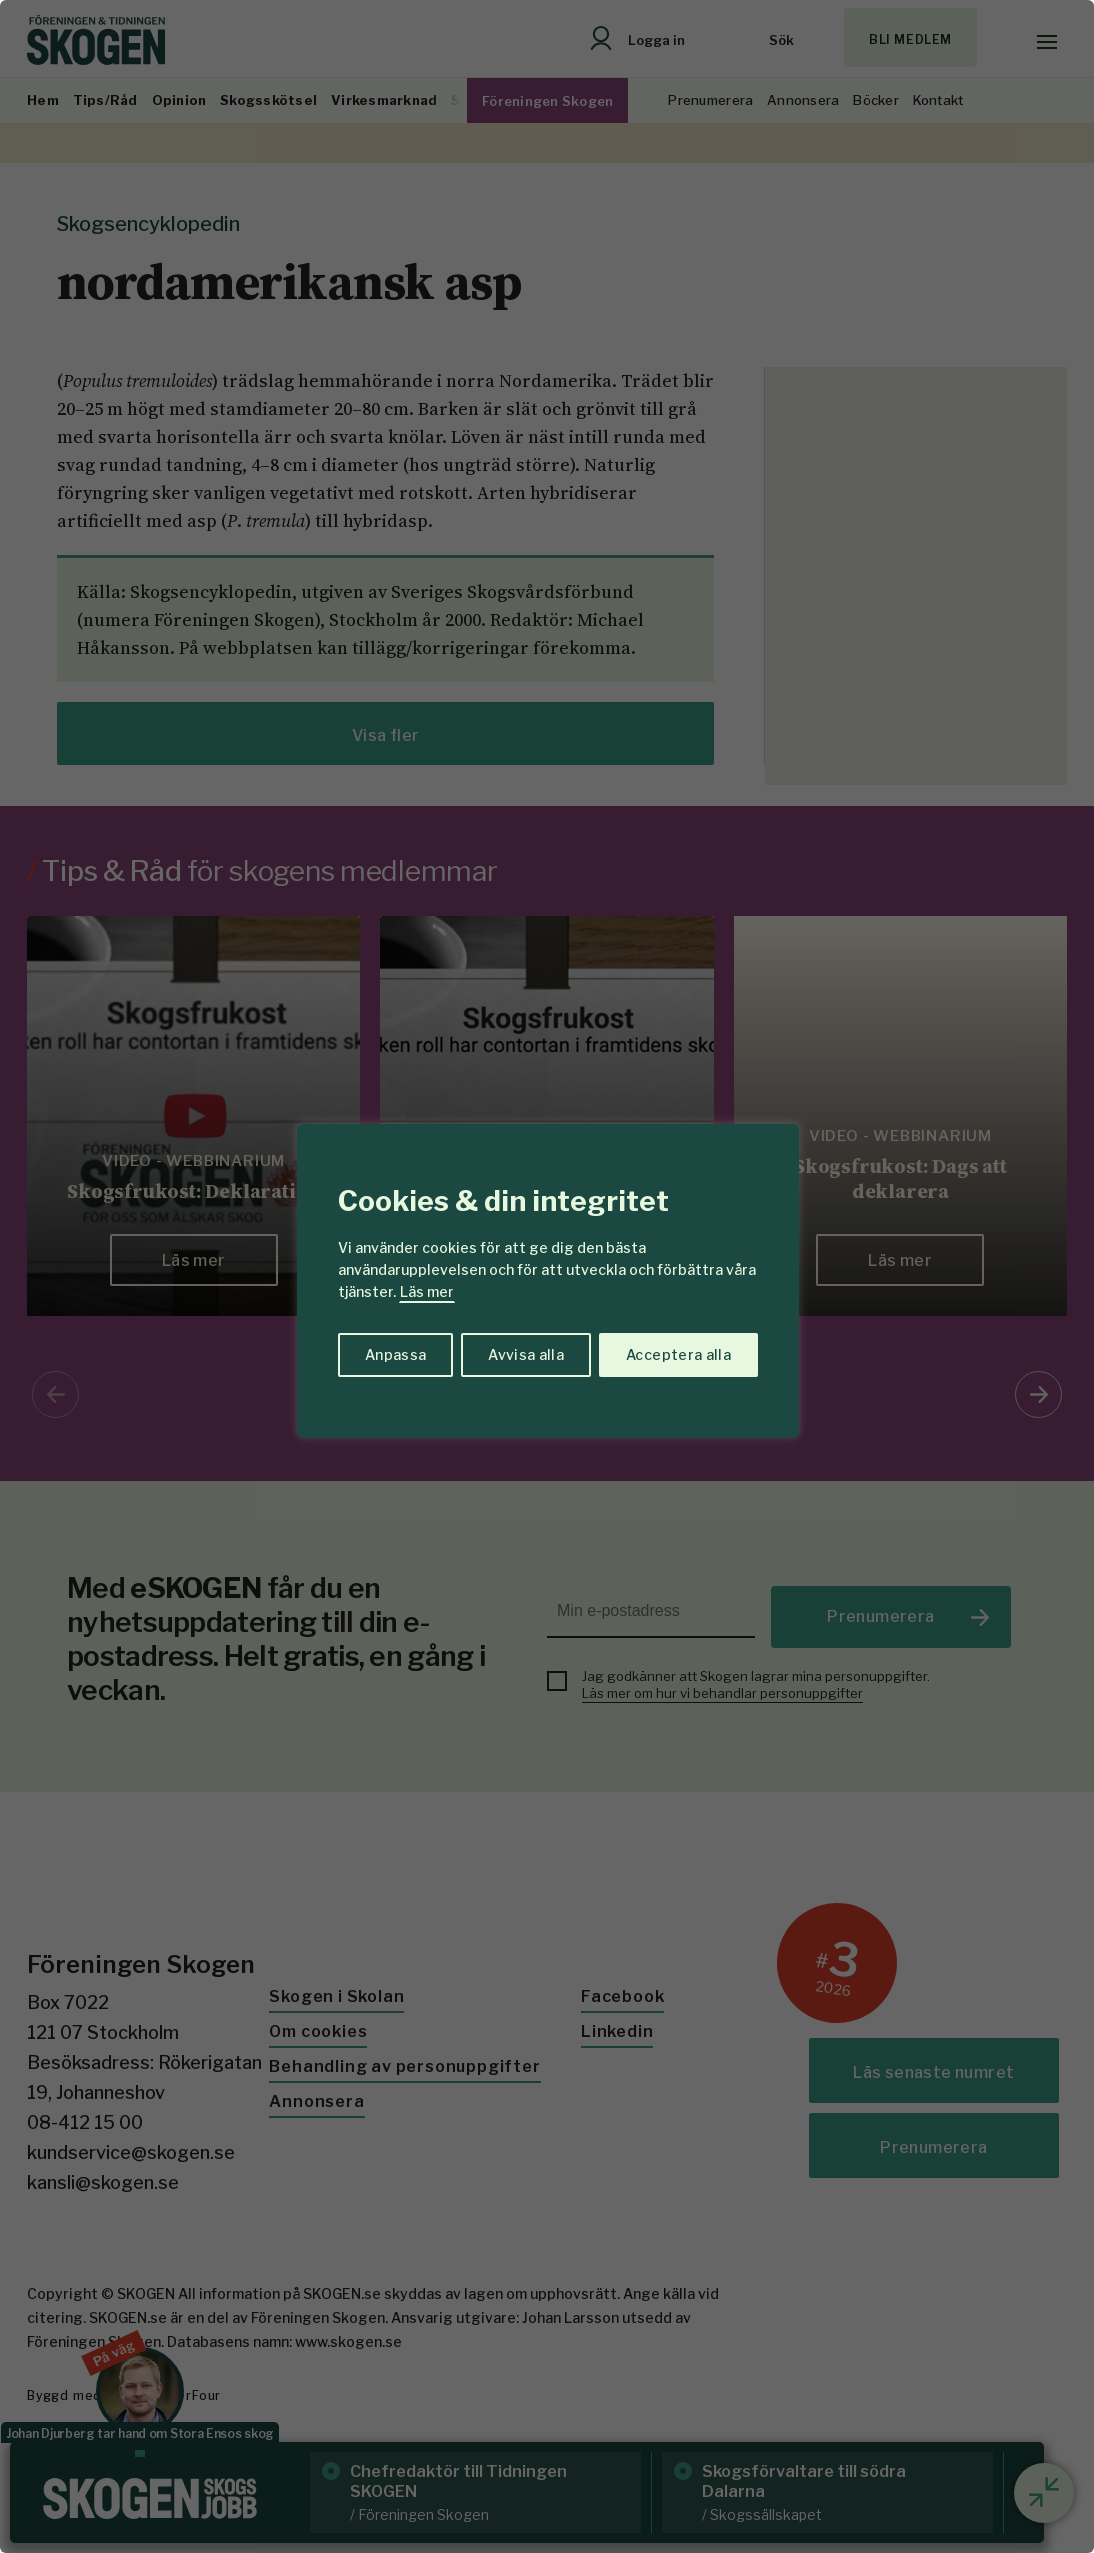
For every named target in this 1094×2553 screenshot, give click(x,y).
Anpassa (395, 1354)
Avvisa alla (526, 1354)
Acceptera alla (678, 1354)
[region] (547, 1276)
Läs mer (427, 1291)
